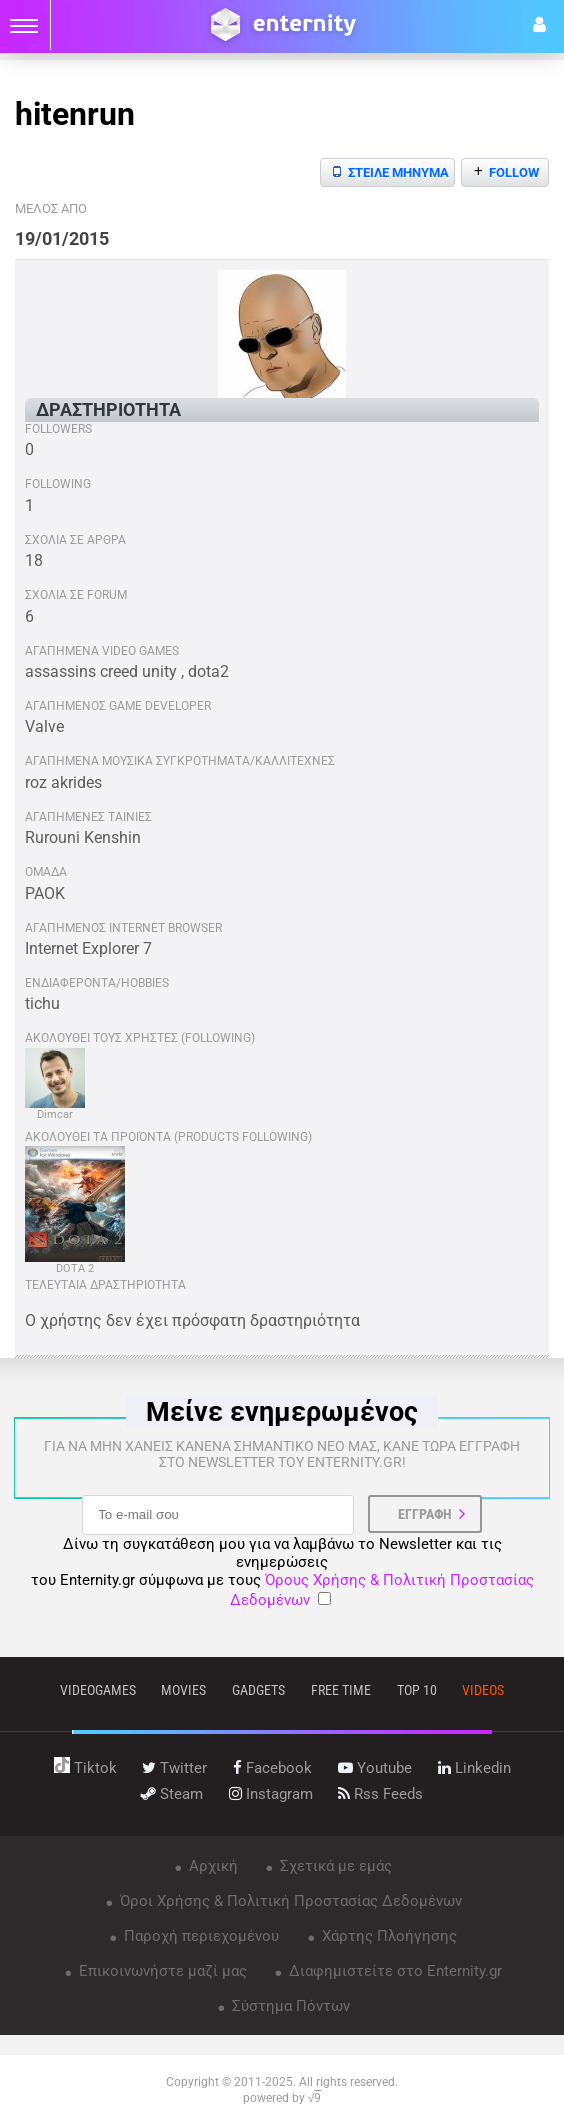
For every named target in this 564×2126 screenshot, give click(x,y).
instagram (271, 1794)
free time (341, 1690)
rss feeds (380, 1794)
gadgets (258, 1690)
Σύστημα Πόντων (289, 2006)
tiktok (85, 1768)
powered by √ (282, 2098)
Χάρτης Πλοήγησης (387, 1936)
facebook (272, 1768)
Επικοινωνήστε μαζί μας (161, 1971)
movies (183, 1690)
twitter (174, 1768)
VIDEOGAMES (98, 1690)
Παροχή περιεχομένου (199, 1936)
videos (483, 1690)
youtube (375, 1768)
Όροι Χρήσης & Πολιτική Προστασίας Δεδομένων (289, 1901)
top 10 (417, 1690)
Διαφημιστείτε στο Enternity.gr (393, 1971)
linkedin (474, 1768)
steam (172, 1794)
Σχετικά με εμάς (334, 1866)
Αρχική (211, 1866)
